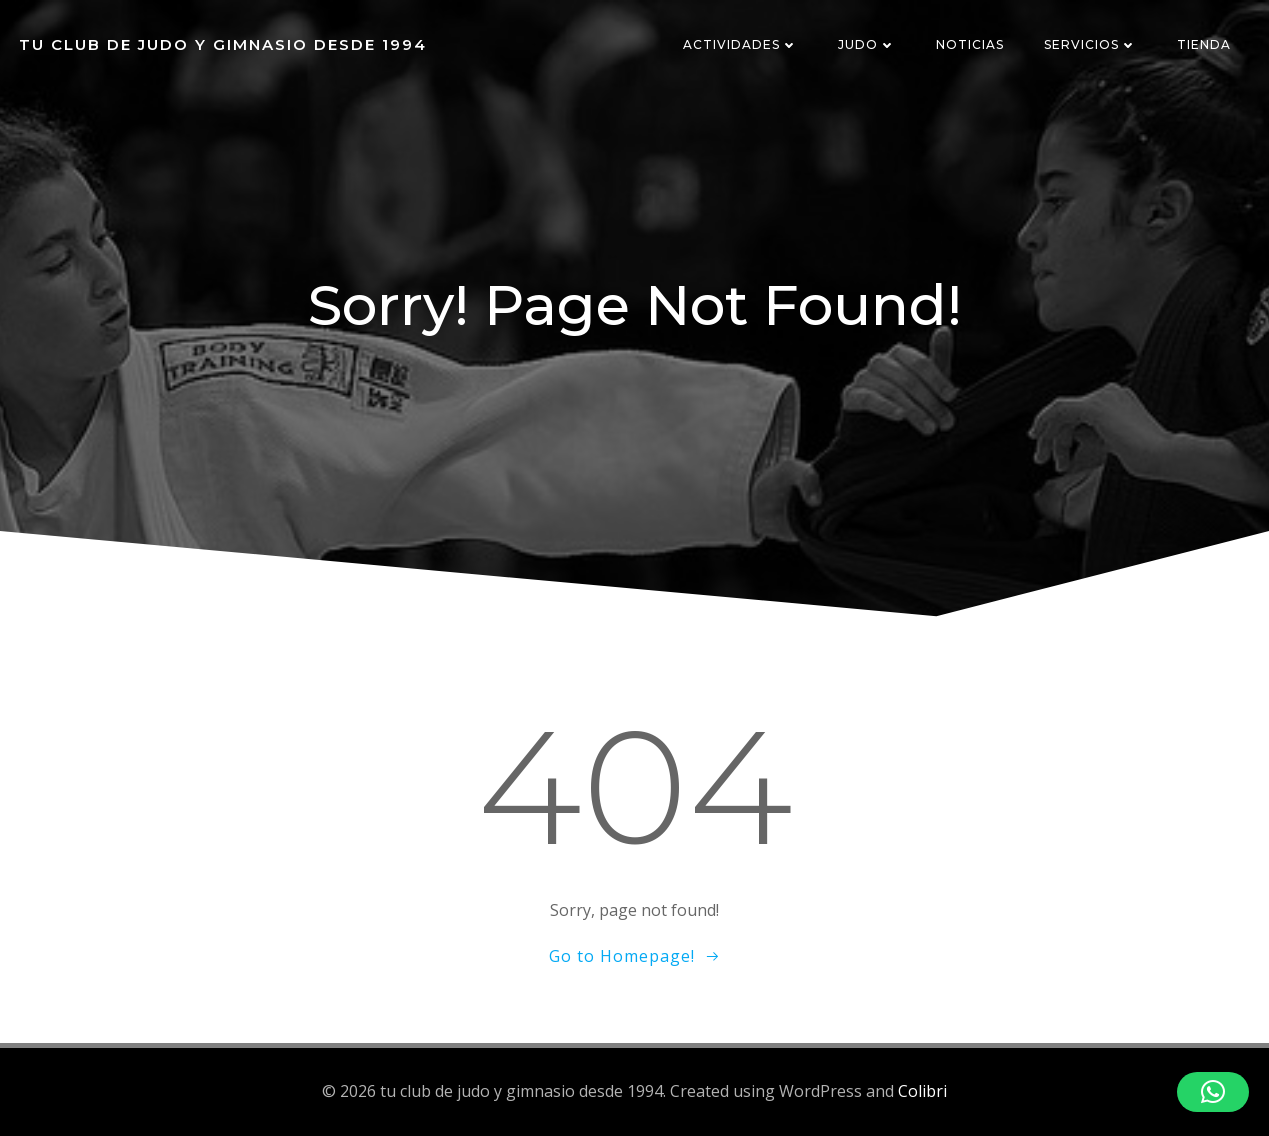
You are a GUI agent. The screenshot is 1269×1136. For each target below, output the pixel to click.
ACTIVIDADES (740, 44)
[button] (1213, 1092)
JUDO (867, 44)
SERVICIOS (1090, 44)
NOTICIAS (970, 44)
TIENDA (1204, 44)
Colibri (922, 1091)
